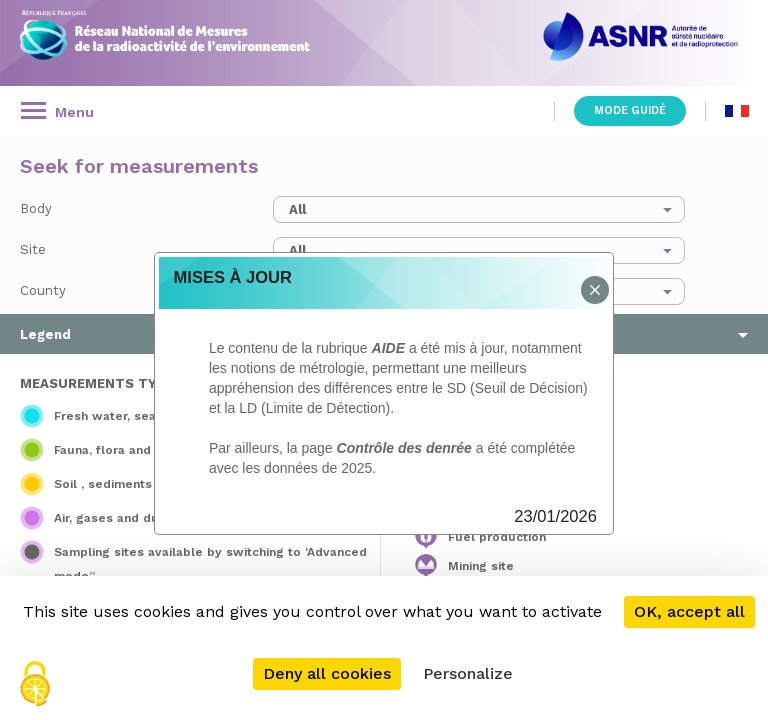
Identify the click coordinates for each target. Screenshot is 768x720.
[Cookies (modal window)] (35, 685)
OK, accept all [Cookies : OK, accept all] (689, 611)
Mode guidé (630, 110)
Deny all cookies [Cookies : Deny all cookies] (327, 673)
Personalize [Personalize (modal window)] (468, 673)
